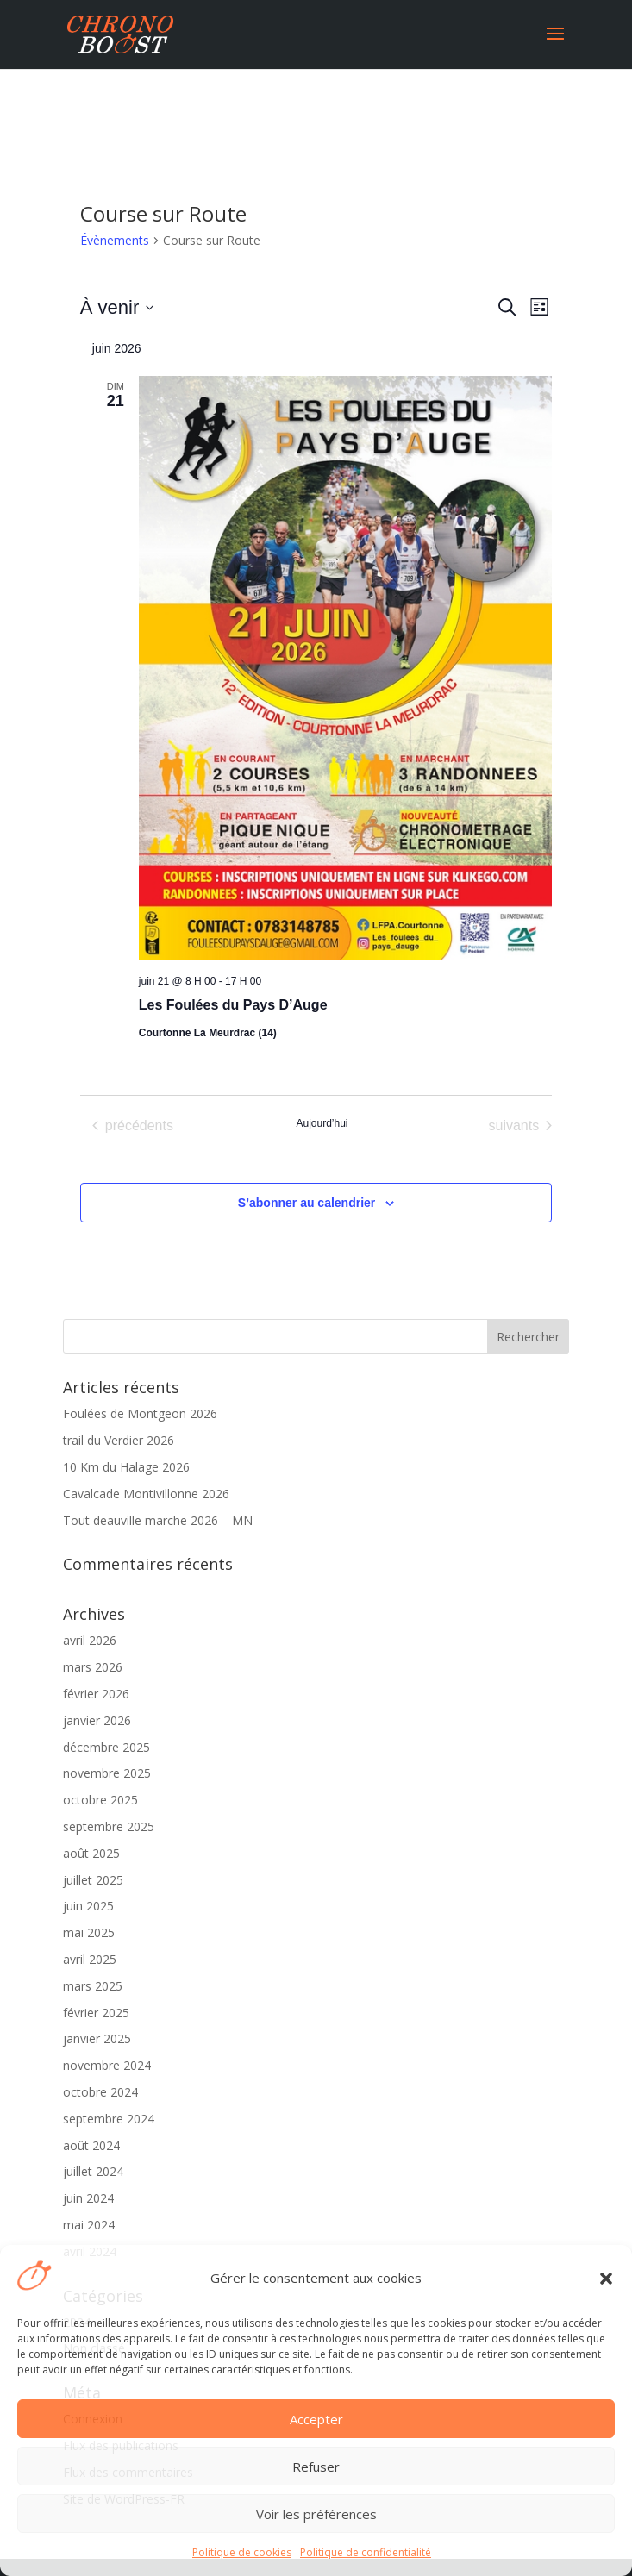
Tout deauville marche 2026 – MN (158, 1520)
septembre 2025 (108, 1826)
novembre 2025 (107, 1773)
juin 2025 (88, 1906)
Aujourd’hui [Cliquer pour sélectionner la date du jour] (321, 1123)
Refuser (316, 2466)
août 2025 (91, 1853)
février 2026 (96, 1693)
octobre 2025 (100, 1799)
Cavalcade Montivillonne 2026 (146, 1493)
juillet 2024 (93, 2171)
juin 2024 (88, 2198)
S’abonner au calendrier (307, 1203)
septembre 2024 (108, 2118)
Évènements (114, 240)
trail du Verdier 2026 (118, 1440)
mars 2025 (92, 1986)
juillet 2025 (93, 1880)
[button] (606, 2278)
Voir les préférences (316, 2514)
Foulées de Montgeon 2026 (140, 1413)
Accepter (316, 2419)
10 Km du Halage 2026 (126, 1467)
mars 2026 (92, 1667)
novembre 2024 (107, 2065)
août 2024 (91, 2145)
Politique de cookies (241, 2552)
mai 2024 (89, 2224)
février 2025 (96, 2012)
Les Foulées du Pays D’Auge (233, 1004)
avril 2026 (89, 1640)
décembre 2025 (106, 1747)
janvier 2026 (97, 1720)
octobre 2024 (100, 2092)
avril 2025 (89, 1959)
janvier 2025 (97, 2038)
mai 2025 (89, 1932)
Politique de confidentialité (365, 2552)
